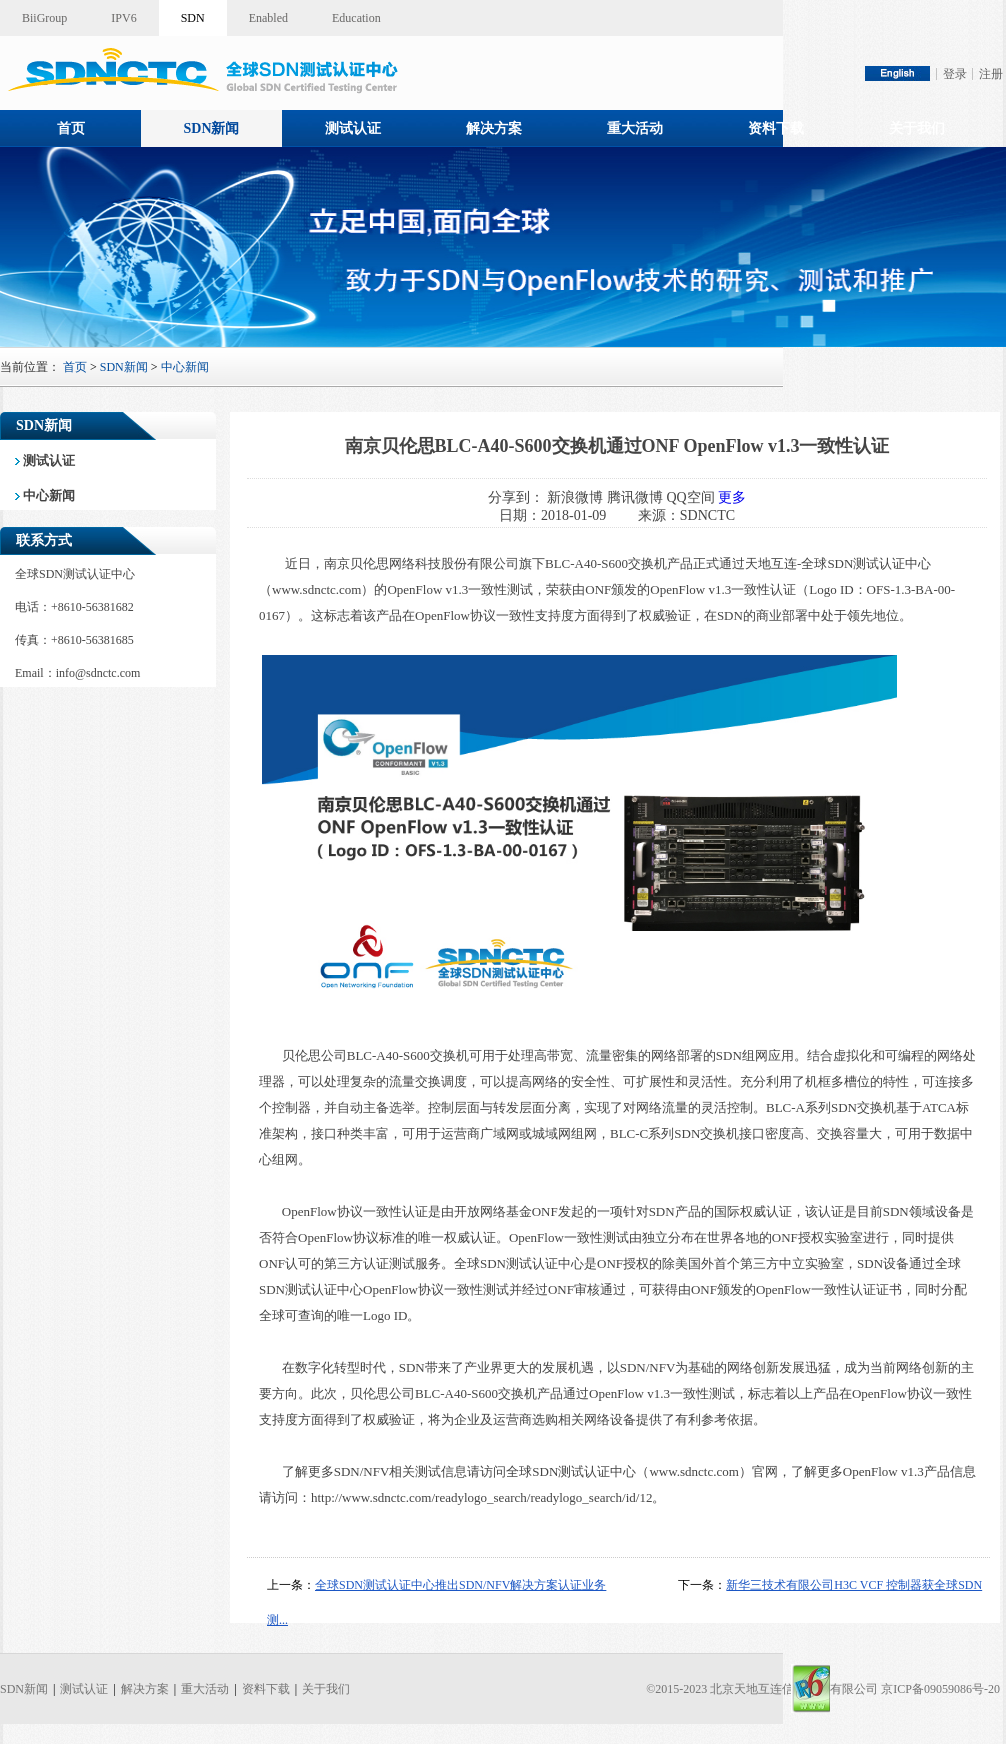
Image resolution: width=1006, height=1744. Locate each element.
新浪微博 (575, 497)
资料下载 (776, 128)
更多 (732, 497)
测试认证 (353, 128)
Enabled (268, 18)
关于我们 (917, 128)
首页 (71, 128)
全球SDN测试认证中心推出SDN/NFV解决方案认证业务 (460, 1585)
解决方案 (494, 128)
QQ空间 (690, 497)
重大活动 (635, 128)
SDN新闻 (211, 128)
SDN (193, 18)
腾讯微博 (635, 497)
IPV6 (123, 18)
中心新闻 (185, 367)
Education (356, 18)
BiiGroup (44, 18)
